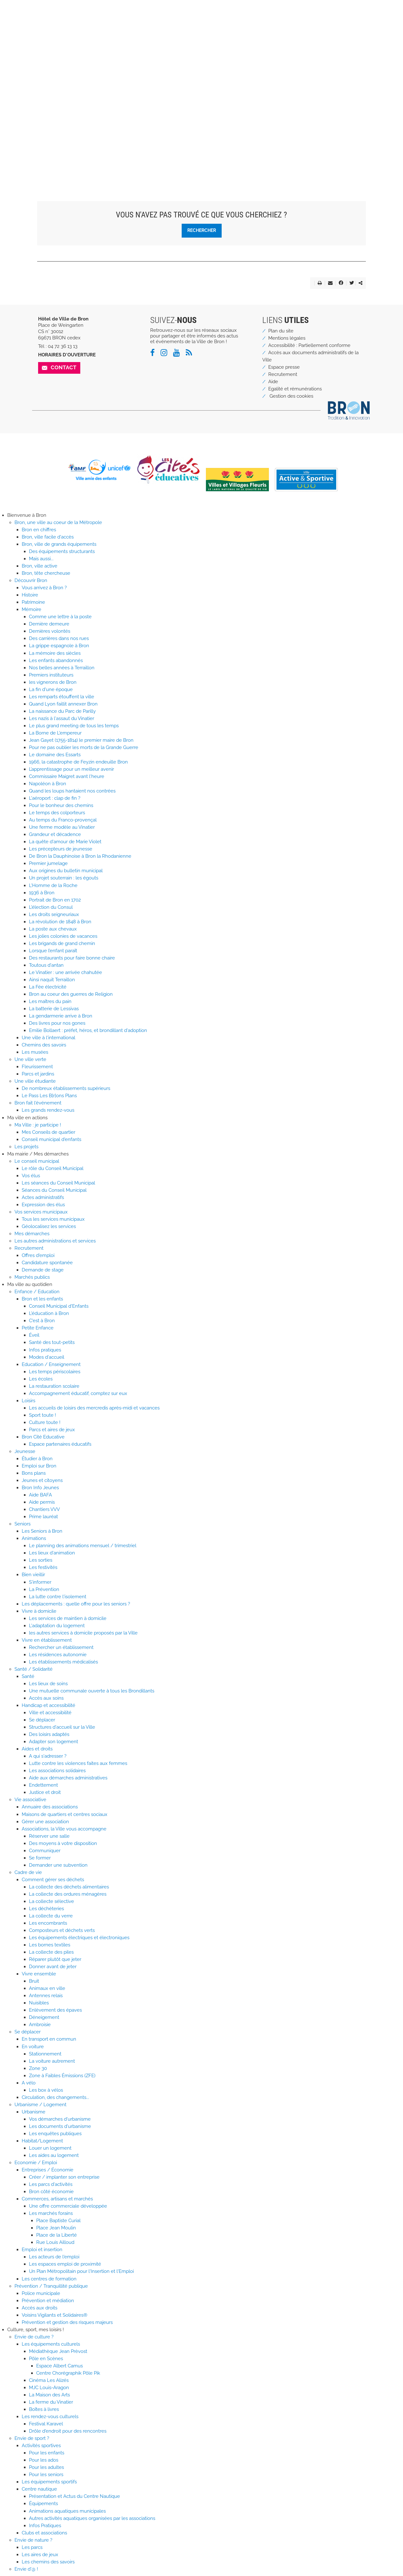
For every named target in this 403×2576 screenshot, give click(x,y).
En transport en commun (49, 2039)
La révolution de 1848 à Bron (60, 922)
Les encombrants (48, 1923)
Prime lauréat (43, 1516)
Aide (273, 381)
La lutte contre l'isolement (57, 1596)
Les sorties (40, 1560)
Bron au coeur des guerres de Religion (71, 994)
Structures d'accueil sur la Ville (62, 1727)
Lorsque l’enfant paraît (53, 951)
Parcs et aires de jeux (52, 1429)
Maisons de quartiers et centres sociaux (64, 1814)
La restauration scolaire (54, 1386)
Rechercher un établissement (61, 1647)
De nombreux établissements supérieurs (66, 1088)
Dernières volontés (49, 631)
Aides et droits (37, 1749)
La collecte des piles (51, 1952)
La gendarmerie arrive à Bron (60, 1016)
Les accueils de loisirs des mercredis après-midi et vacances (94, 1408)
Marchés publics (32, 1277)
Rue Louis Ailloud (55, 2242)
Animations (34, 1538)
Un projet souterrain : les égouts (63, 878)
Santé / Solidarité (33, 1669)
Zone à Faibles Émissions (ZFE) (62, 2075)
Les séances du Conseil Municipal (58, 1183)
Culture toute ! (44, 1422)
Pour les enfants (46, 2453)
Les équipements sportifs (49, 2482)
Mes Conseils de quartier (48, 1132)
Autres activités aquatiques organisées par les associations (92, 2518)
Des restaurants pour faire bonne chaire (72, 958)
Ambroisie (40, 2024)
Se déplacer (42, 1720)
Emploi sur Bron (39, 1466)
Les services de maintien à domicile (67, 1618)
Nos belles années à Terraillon (61, 668)
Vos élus (31, 1176)
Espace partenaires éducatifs (60, 1444)
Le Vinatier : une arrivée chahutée (65, 972)
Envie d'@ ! (26, 2569)
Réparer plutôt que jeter (55, 1959)
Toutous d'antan (46, 965)
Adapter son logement (53, 1741)
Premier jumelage (48, 863)
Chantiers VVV (44, 1509)
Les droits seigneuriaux (54, 914)
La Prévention (44, 1589)
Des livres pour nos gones (57, 1023)
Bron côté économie (51, 2191)
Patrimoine (33, 602)
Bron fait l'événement (37, 1103)
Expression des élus (43, 1204)
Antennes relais (46, 1995)
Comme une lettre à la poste (60, 617)
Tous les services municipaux (53, 1219)
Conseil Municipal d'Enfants (58, 1306)
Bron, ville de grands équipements (59, 544)
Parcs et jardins (38, 1074)
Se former (40, 1858)
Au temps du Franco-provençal (63, 820)
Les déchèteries (46, 1908)
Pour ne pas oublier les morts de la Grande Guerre (83, 747)
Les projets (26, 1147)
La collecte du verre (51, 1916)
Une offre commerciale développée (68, 2206)
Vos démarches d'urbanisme (60, 2119)
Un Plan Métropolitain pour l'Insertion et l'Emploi (81, 2271)
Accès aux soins (46, 1698)
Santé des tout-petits (52, 1342)
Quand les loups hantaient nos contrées (72, 791)
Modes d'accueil (46, 1357)
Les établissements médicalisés (63, 1662)
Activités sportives (41, 2445)
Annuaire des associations (50, 1807)
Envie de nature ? (33, 2540)
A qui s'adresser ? (47, 1756)
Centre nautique (39, 2489)
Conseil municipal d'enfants (51, 1139)
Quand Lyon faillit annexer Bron (63, 704)
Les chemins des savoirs (48, 2562)
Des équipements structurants (62, 551)
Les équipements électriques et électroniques (79, 1937)
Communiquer (44, 1850)
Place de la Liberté (56, 2235)
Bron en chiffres (39, 530)
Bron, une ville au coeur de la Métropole (58, 522)
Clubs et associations (44, 2533)
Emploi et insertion (42, 2249)
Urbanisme (33, 2112)
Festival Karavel (46, 2424)
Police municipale (41, 2293)
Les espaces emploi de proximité (65, 2264)
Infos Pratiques (45, 2525)
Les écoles (41, 1379)
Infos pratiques (45, 1350)
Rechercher (201, 230)
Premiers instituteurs (51, 675)
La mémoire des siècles (55, 653)
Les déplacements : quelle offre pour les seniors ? (76, 1604)
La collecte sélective (51, 1901)
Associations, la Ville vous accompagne (64, 1829)
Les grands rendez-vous (48, 1110)
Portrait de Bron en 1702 (55, 900)
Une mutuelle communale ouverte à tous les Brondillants (91, 1691)
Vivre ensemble (39, 1974)
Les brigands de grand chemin (62, 943)
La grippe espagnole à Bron (59, 645)
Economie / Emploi (35, 2162)
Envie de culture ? (34, 2337)
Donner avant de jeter (53, 1966)
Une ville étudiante (35, 1081)
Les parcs (32, 2547)
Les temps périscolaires (54, 1371)
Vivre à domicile (39, 1611)
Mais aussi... (41, 559)
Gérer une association (45, 1821)
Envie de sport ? (31, 2438)
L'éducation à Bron (49, 1313)
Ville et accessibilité (50, 1712)
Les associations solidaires (57, 1770)
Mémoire (31, 609)
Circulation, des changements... (55, 2097)
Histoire (30, 595)
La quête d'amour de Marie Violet (65, 841)
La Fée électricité (47, 987)
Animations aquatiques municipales (67, 2511)
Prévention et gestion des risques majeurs (67, 2322)
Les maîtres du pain (50, 1001)
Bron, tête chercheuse (46, 573)
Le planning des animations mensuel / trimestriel (82, 1545)
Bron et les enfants (42, 1299)
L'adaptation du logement (57, 1625)
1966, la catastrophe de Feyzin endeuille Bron (78, 762)
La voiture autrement (52, 2061)
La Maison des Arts (49, 2395)
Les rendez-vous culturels (50, 2416)
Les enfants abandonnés (56, 660)
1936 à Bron (41, 893)
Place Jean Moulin (56, 2228)
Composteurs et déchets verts (62, 1930)
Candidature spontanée (47, 1262)
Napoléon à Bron (47, 784)
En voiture (33, 2046)
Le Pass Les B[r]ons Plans (49, 1095)
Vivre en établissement (47, 1640)
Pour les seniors (46, 2474)
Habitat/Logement (42, 2141)
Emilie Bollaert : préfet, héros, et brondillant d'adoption (88, 1030)
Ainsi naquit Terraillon (52, 980)
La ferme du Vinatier (51, 2402)
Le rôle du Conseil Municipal (52, 1168)
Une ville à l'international (48, 1037)
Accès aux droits (39, 2308)
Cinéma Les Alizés (49, 2380)
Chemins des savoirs (44, 1045)
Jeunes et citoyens (42, 1480)
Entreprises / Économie (47, 2170)
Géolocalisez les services (49, 1226)
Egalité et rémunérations (295, 389)
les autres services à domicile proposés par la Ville (83, 1633)
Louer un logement (50, 2148)
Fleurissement (37, 1066)
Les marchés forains (51, 2213)
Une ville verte (30, 1059)
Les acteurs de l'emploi (54, 2257)
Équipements (43, 2503)
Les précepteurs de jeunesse (60, 849)
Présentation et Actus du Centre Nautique (74, 2496)
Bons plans (34, 1473)
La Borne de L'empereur (55, 733)
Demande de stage (43, 1270)
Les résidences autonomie (58, 1654)
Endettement (43, 1785)
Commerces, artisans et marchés (57, 2199)
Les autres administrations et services (55, 1241)
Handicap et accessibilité (48, 1705)
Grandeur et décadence (55, 834)
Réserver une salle (49, 1836)
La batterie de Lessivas (54, 1008)
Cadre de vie (28, 1872)
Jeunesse (24, 1451)
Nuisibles (39, 2003)
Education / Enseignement (51, 1364)
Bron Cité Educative (43, 1437)
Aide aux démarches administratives (68, 1778)
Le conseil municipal (36, 1161)
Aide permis (42, 1502)
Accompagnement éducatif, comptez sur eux (78, 1393)
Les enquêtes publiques (55, 2133)
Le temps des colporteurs (57, 812)
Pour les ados (43, 2460)
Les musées (35, 1052)
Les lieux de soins (48, 1683)
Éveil (34, 1335)
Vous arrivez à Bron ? (44, 588)
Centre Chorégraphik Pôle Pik (68, 2373)
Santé (28, 1676)
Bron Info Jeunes (40, 1487)
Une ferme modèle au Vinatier (62, 827)
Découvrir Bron (30, 580)
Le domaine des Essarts (55, 755)
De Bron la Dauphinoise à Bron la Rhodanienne (80, 856)
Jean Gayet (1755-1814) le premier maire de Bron (81, 740)
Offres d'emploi (38, 1255)
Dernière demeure (49, 624)
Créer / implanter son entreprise (64, 2177)
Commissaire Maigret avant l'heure (66, 776)
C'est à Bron (42, 1320)
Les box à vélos (46, 2090)
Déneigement (44, 2017)
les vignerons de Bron (53, 682)
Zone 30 (38, 2068)
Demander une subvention (58, 1865)
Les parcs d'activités (50, 2184)
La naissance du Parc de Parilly (62, 711)
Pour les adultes (46, 2467)
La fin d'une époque (51, 689)
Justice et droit (45, 1792)
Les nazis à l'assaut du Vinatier (61, 718)
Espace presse (284, 367)
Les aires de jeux (40, 2554)
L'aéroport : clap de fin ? (54, 798)
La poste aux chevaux (53, 929)
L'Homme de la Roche (53, 885)
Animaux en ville (47, 1988)
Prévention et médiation (48, 2300)
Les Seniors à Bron (42, 1531)
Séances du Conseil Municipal (54, 1190)
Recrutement (282, 374)
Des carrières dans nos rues (59, 638)
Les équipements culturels (51, 2344)
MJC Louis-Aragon (49, 2387)
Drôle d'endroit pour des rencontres (67, 2431)
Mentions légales (286, 338)
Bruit (34, 1981)
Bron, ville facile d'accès (48, 537)
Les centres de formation (49, 2279)
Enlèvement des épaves (55, 2010)
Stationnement (45, 2054)
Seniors (22, 1524)
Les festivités (43, 1567)
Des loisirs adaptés (49, 1734)
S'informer (40, 1582)
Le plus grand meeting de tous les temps (74, 726)
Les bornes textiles (49, 1945)
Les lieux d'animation (52, 1553)
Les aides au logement (54, 2155)
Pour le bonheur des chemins (61, 805)
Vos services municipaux (41, 1212)
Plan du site (280, 331)
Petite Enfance (38, 1328)
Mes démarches (31, 1233)
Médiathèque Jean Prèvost (58, 2351)
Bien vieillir (33, 1574)
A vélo (29, 2083)
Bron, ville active (39, 566)
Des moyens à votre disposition (63, 1843)
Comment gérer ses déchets (53, 1879)
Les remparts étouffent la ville (61, 697)
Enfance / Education (37, 1291)
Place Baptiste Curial (58, 2220)
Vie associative (30, 1799)
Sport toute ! (42, 1415)
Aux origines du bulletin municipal (66, 870)
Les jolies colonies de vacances (63, 936)
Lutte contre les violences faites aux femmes (78, 1763)
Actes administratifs (43, 1197)
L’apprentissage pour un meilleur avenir (71, 769)
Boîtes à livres (44, 2409)
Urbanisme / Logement (40, 2104)
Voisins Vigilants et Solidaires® (54, 2315)
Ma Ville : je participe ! (37, 1125)
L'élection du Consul (51, 907)
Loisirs (28, 1400)
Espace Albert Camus (59, 2366)
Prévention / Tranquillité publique (51, 2286)
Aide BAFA (40, 1495)
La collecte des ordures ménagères (67, 1894)
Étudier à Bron (37, 1458)
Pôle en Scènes (46, 2358)
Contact (64, 367)
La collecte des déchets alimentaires (69, 1887)
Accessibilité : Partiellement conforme (309, 345)
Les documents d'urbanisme (60, 2126)
